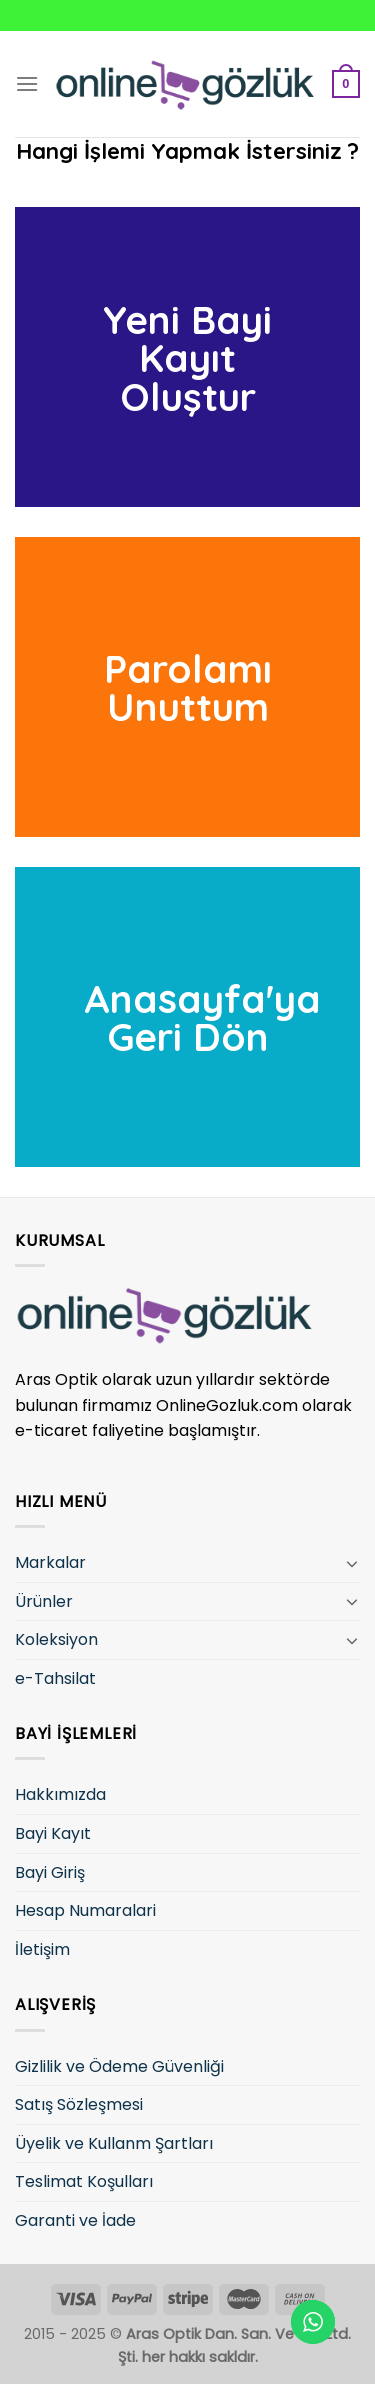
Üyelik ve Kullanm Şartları (114, 2143)
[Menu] (27, 83)
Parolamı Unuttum (188, 688)
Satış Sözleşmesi (79, 2104)
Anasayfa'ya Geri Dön (202, 1018)
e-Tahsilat (55, 1678)
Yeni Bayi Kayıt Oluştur (187, 357)
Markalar (50, 1562)
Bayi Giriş (50, 1872)
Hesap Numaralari (85, 1910)
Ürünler (44, 1601)
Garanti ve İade (75, 2220)
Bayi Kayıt (53, 1833)
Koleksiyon (56, 1639)
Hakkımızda (60, 1794)
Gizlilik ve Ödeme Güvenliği (119, 2066)
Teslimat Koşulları (84, 2181)
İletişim (42, 1949)
